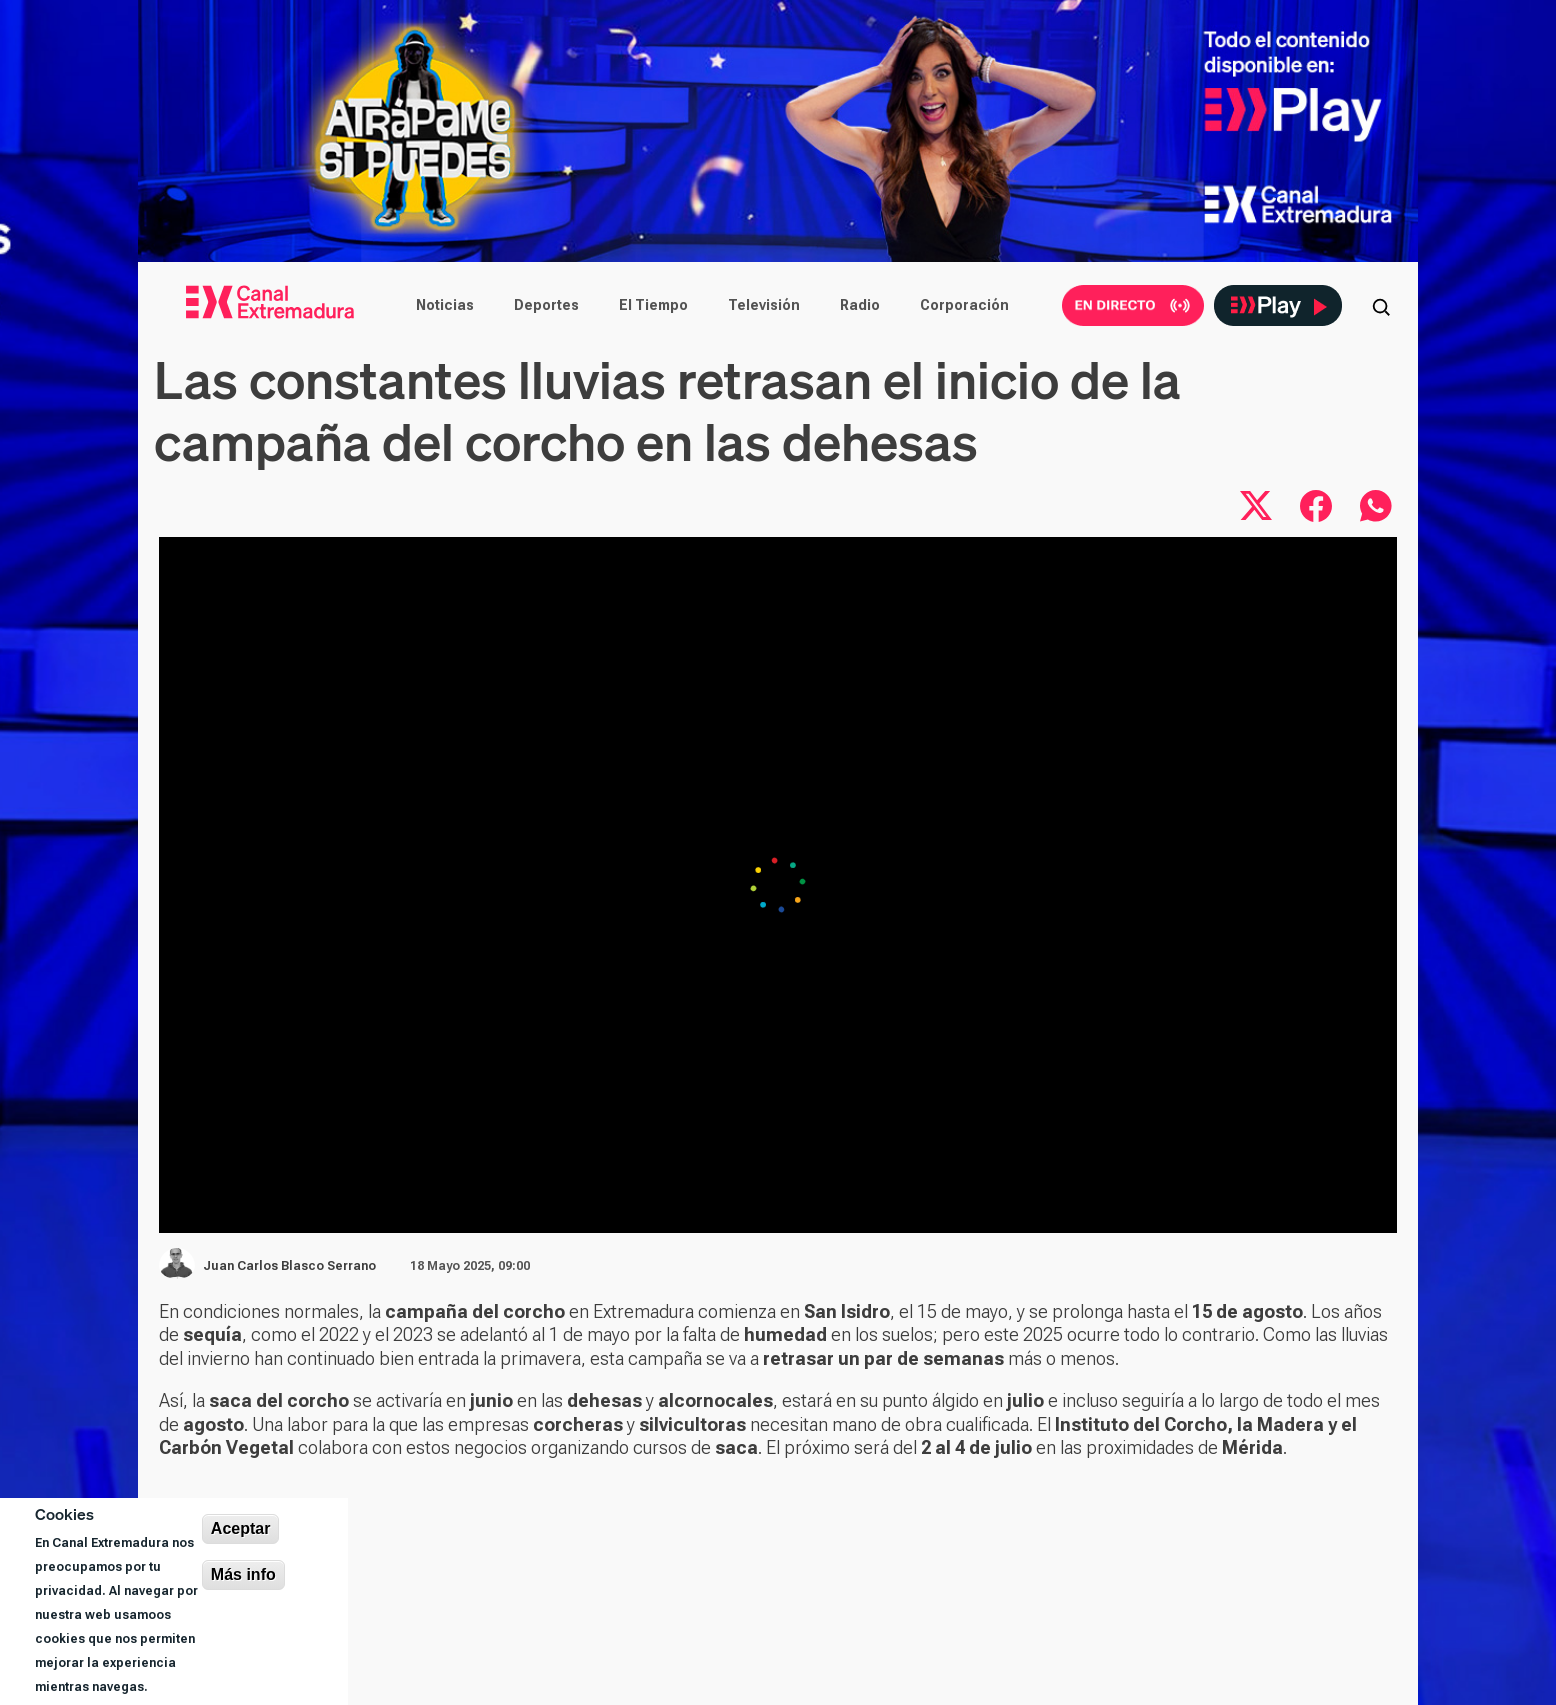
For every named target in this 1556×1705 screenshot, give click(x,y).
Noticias (445, 305)
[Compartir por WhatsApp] (1376, 506)
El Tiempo (653, 305)
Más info (243, 1574)
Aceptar (241, 1528)
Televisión (764, 305)
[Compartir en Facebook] (1316, 506)
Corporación (964, 305)
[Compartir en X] (1256, 506)
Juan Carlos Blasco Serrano (289, 1266)
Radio (860, 305)
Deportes (546, 305)
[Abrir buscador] (1381, 305)
